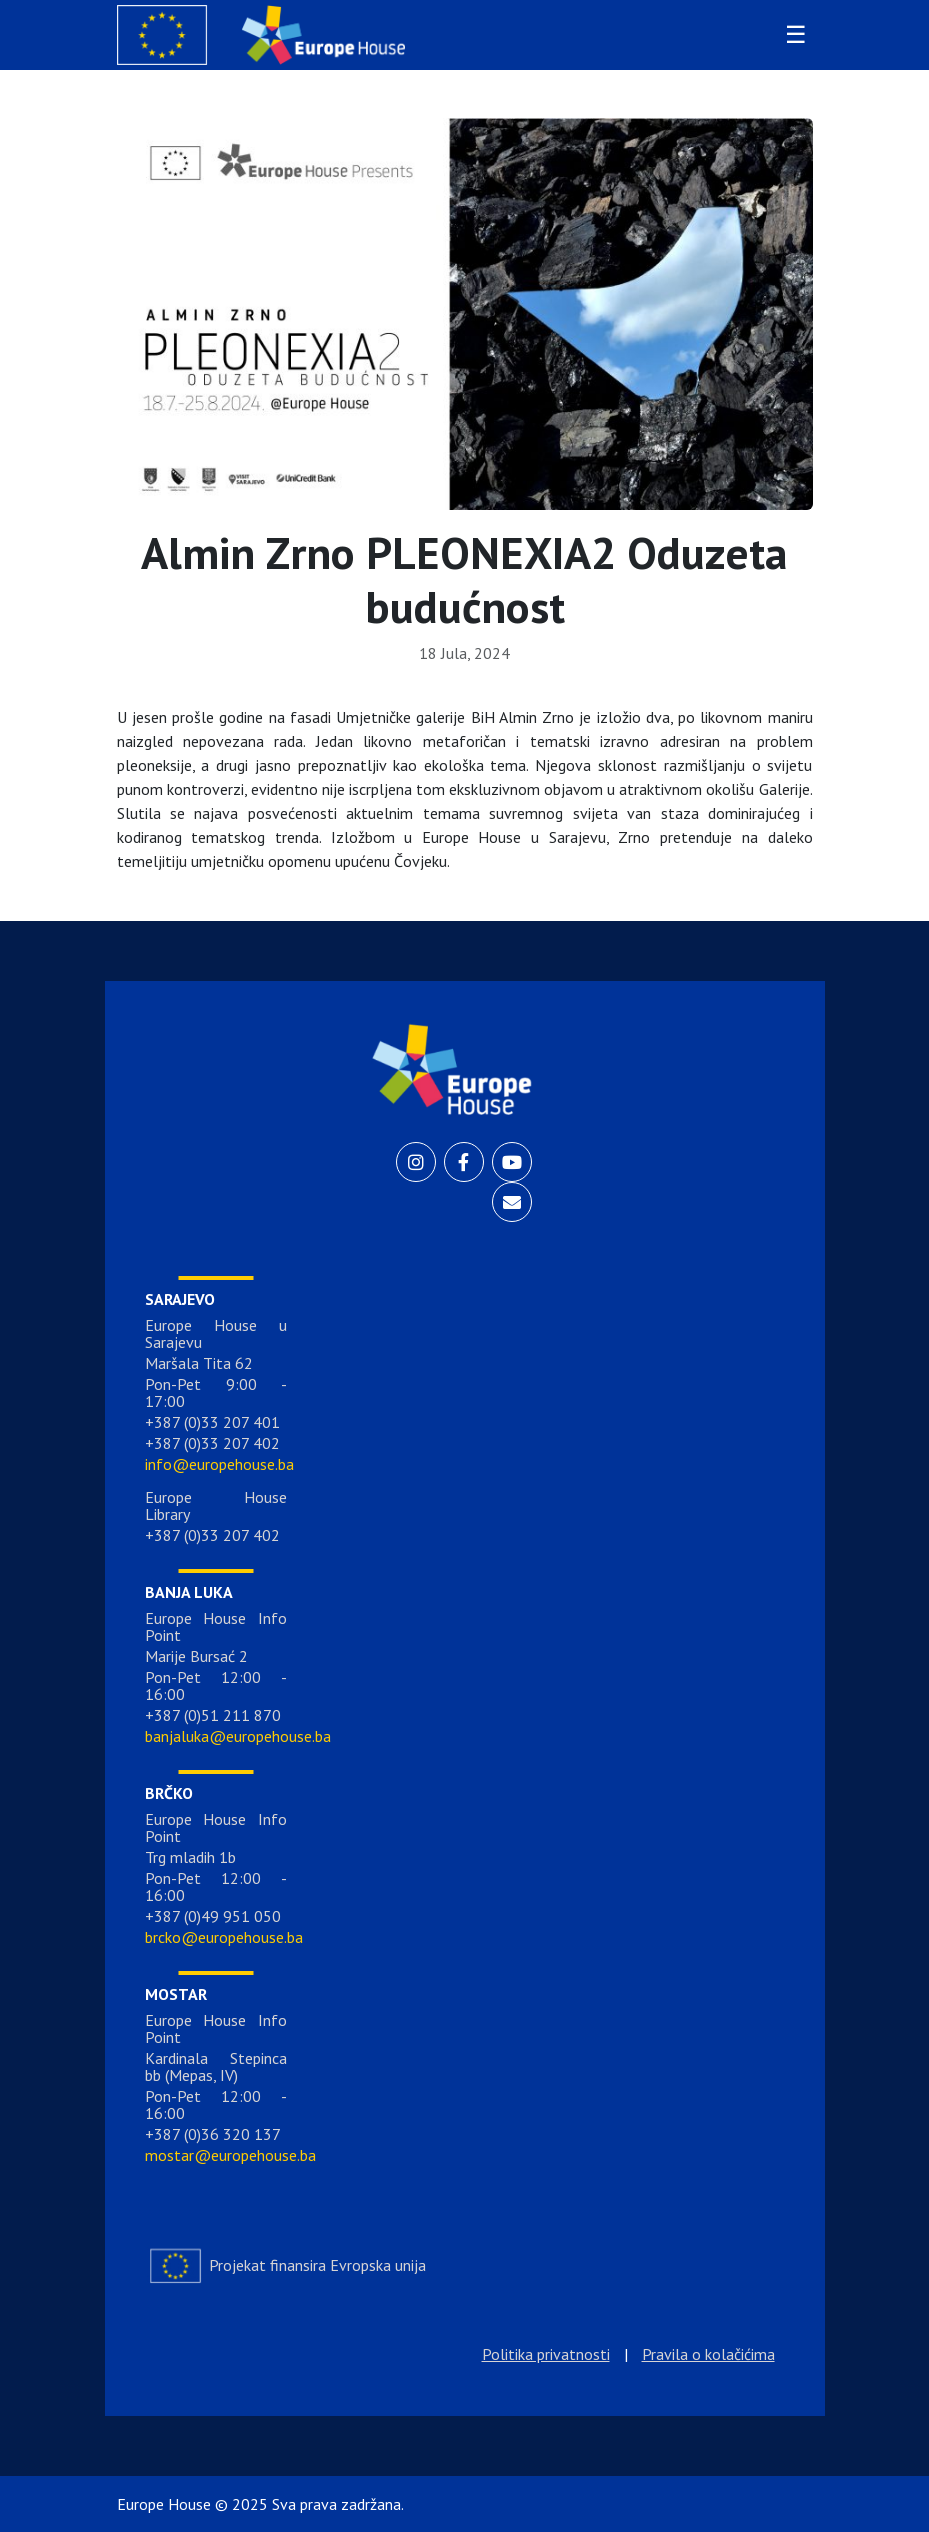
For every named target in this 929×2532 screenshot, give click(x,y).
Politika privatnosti (546, 2354)
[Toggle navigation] (793, 35)
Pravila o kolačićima (708, 2354)
